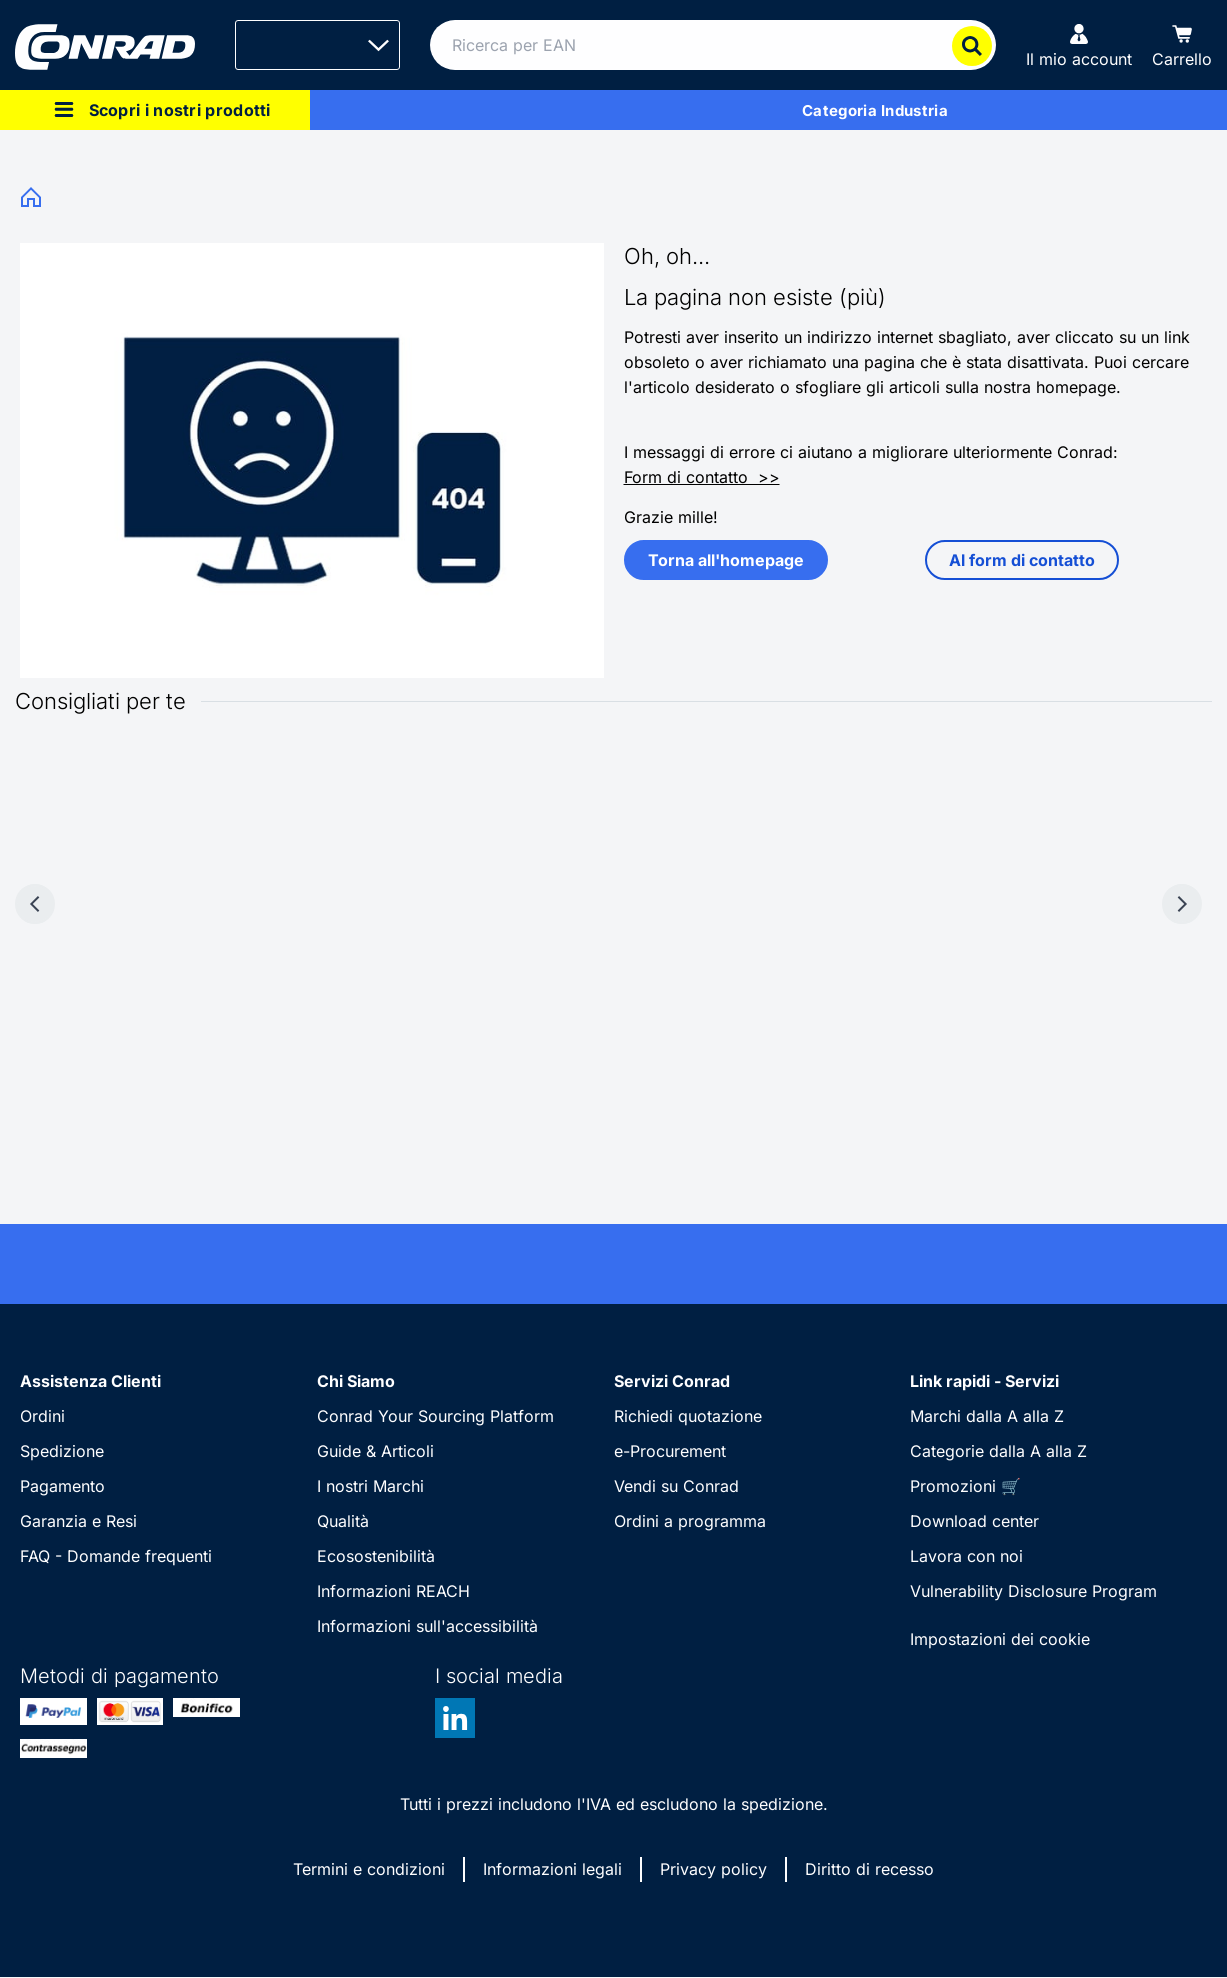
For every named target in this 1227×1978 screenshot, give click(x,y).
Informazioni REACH (393, 1591)
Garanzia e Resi (78, 1521)
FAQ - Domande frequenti (116, 1556)
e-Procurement (670, 1451)
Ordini (42, 1416)
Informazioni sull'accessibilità (427, 1626)
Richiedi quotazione (688, 1416)
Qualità (343, 1521)
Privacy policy (713, 1869)
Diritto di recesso (869, 1869)
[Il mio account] (1079, 45)
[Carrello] (1182, 45)
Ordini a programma (690, 1521)
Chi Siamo (356, 1381)
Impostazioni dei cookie (1000, 1639)
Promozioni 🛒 (965, 1486)
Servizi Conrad (672, 1381)
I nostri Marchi (370, 1486)
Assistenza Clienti (90, 1381)
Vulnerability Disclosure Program (1033, 1591)
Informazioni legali (552, 1869)
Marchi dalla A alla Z (987, 1416)
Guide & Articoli (375, 1451)
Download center (974, 1521)
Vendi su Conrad (676, 1486)
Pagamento (62, 1486)
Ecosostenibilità (376, 1556)
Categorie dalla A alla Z (998, 1451)
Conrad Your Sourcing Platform (435, 1416)
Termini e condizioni (369, 1869)
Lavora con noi (966, 1556)
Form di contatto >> (702, 477)
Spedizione (62, 1451)
